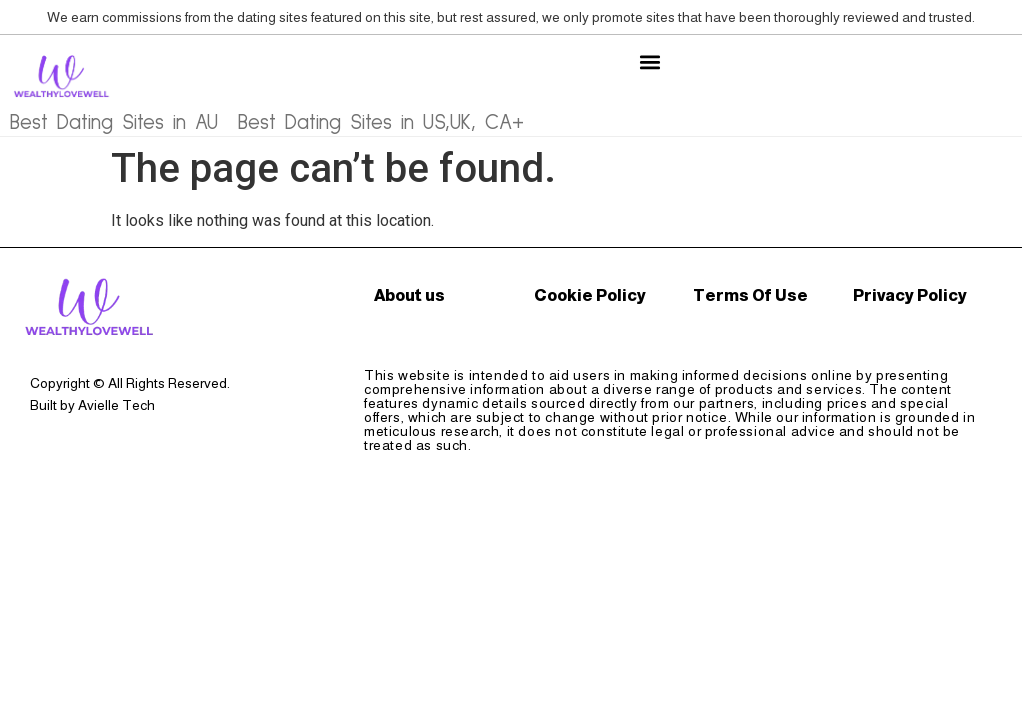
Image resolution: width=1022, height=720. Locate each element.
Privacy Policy (910, 295)
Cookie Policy (590, 295)
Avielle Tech (116, 405)
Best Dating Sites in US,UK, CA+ (381, 122)
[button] (649, 61)
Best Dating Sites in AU (114, 122)
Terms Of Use (750, 295)
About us (409, 295)
